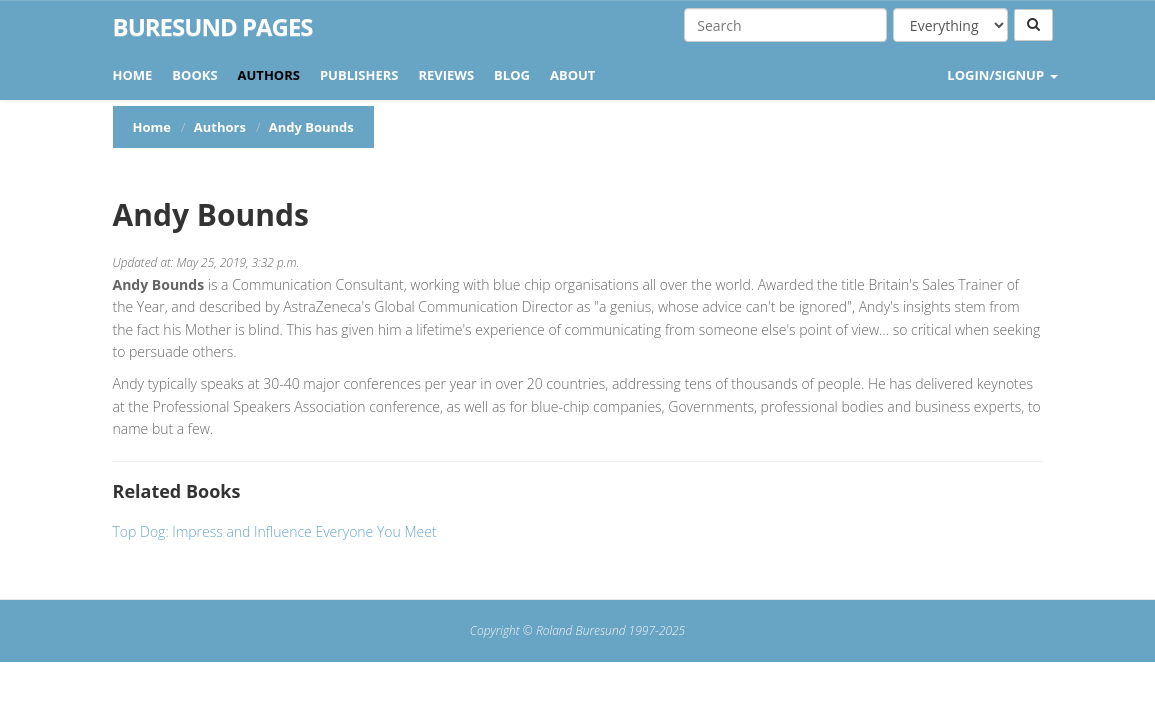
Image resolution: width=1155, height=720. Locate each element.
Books (194, 75)
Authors (269, 75)
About (572, 75)
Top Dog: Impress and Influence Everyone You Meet (275, 531)
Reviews (446, 75)
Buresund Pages (213, 27)
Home (133, 75)
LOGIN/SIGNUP (1002, 75)
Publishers (359, 75)
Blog (512, 75)
